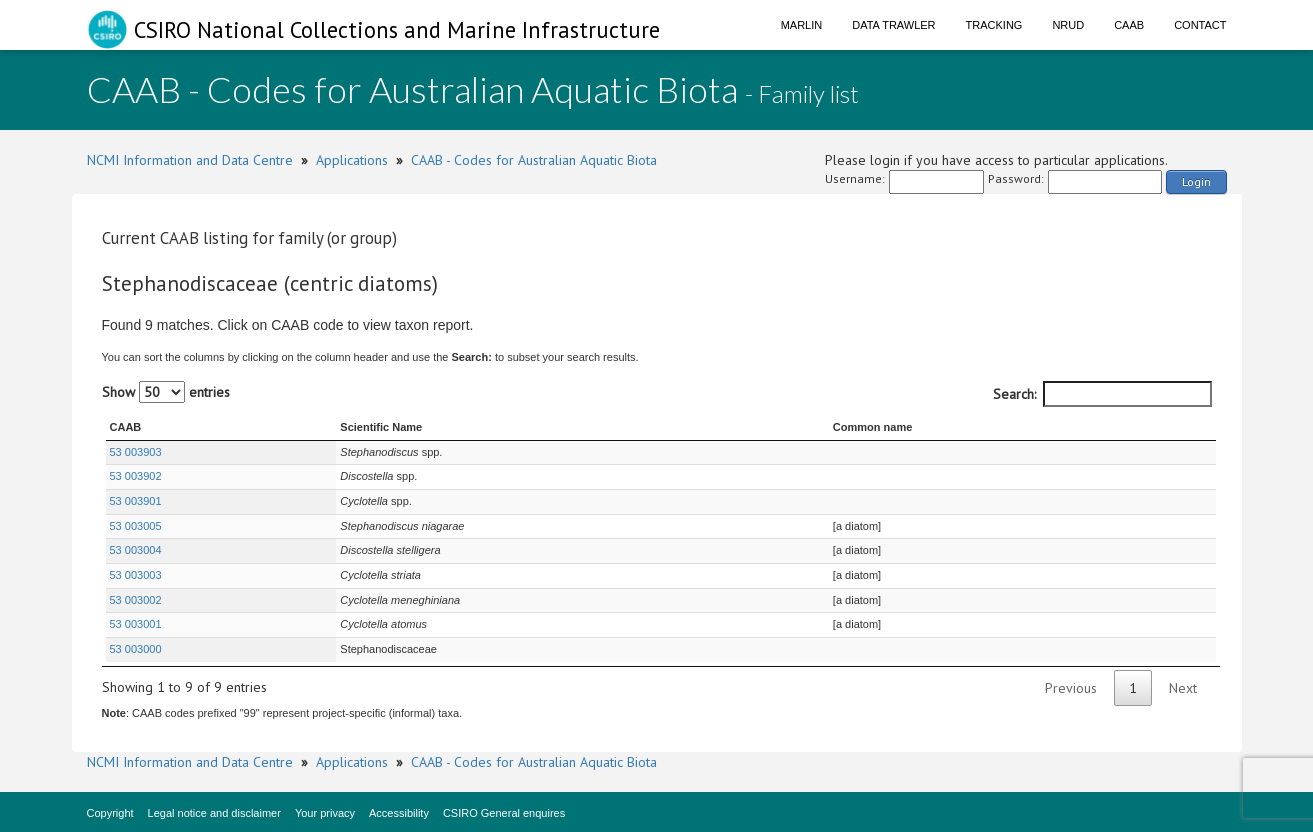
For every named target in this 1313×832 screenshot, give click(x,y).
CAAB (1129, 25)
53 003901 (136, 501)
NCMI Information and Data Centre (190, 160)
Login (1196, 181)
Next (1183, 688)
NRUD (1068, 25)
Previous (1071, 688)
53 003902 (136, 476)
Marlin (802, 25)
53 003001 (136, 624)
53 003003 (136, 575)
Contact (1200, 25)
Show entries (166, 392)
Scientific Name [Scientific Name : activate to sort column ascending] (381, 427)
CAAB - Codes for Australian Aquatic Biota (534, 160)
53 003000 (136, 649)
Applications (352, 160)
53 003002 (136, 600)
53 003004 (136, 550)
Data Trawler (893, 25)
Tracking (994, 25)
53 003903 (136, 452)
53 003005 (136, 526)
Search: (1102, 394)
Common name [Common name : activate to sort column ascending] (872, 427)
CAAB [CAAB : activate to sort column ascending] (126, 427)
